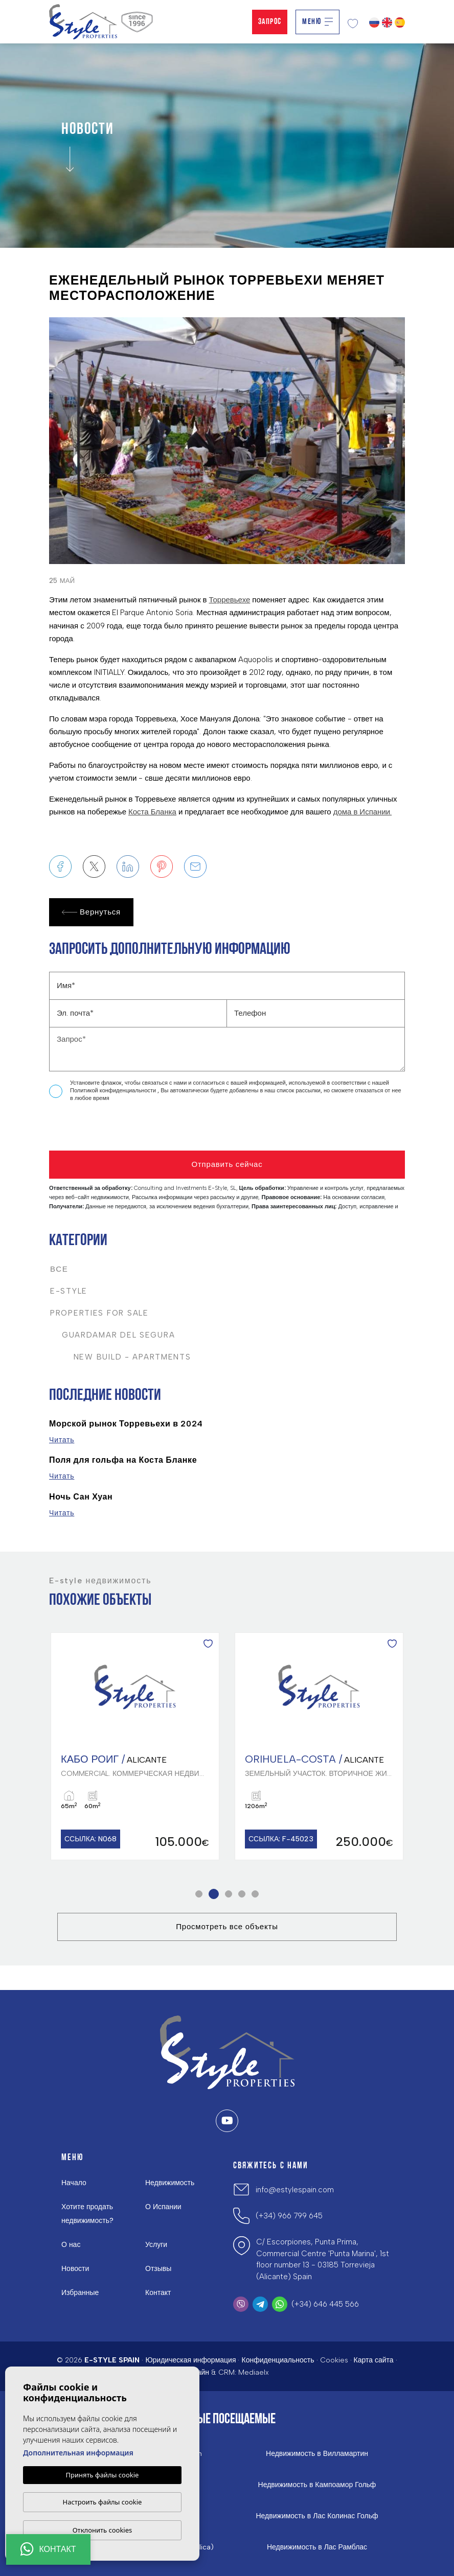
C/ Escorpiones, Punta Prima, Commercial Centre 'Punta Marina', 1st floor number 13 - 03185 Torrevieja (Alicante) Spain (322, 2259)
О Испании (163, 2207)
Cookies (334, 2360)
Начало (73, 2183)
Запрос (269, 22)
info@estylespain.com (295, 2189)
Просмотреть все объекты (227, 1926)
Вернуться (91, 912)
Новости (75, 2268)
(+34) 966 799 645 (289, 2215)
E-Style (68, 1291)
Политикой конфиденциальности (113, 1090)
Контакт (158, 2292)
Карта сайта (374, 2360)
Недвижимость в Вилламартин (317, 2453)
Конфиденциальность (277, 2360)
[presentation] (103, 1129)
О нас (70, 2244)
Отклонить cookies (102, 2530)
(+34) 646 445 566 (325, 2304)
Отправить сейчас (226, 1164)
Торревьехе (229, 599)
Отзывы (158, 2268)
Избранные (80, 2292)
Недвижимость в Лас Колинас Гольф (317, 2516)
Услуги (156, 2244)
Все (59, 1269)
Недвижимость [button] (169, 2183)
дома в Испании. (362, 811)
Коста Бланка (152, 811)
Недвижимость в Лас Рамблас (317, 2547)
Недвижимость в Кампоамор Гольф (317, 2485)
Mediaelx (253, 2372)
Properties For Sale (99, 1313)
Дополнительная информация (78, 2452)
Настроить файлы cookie (102, 2502)
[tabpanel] (135, 1746)
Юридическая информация (190, 2360)
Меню (317, 22)
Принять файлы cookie (102, 2474)
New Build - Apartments (120, 1357)
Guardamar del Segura (112, 1335)
